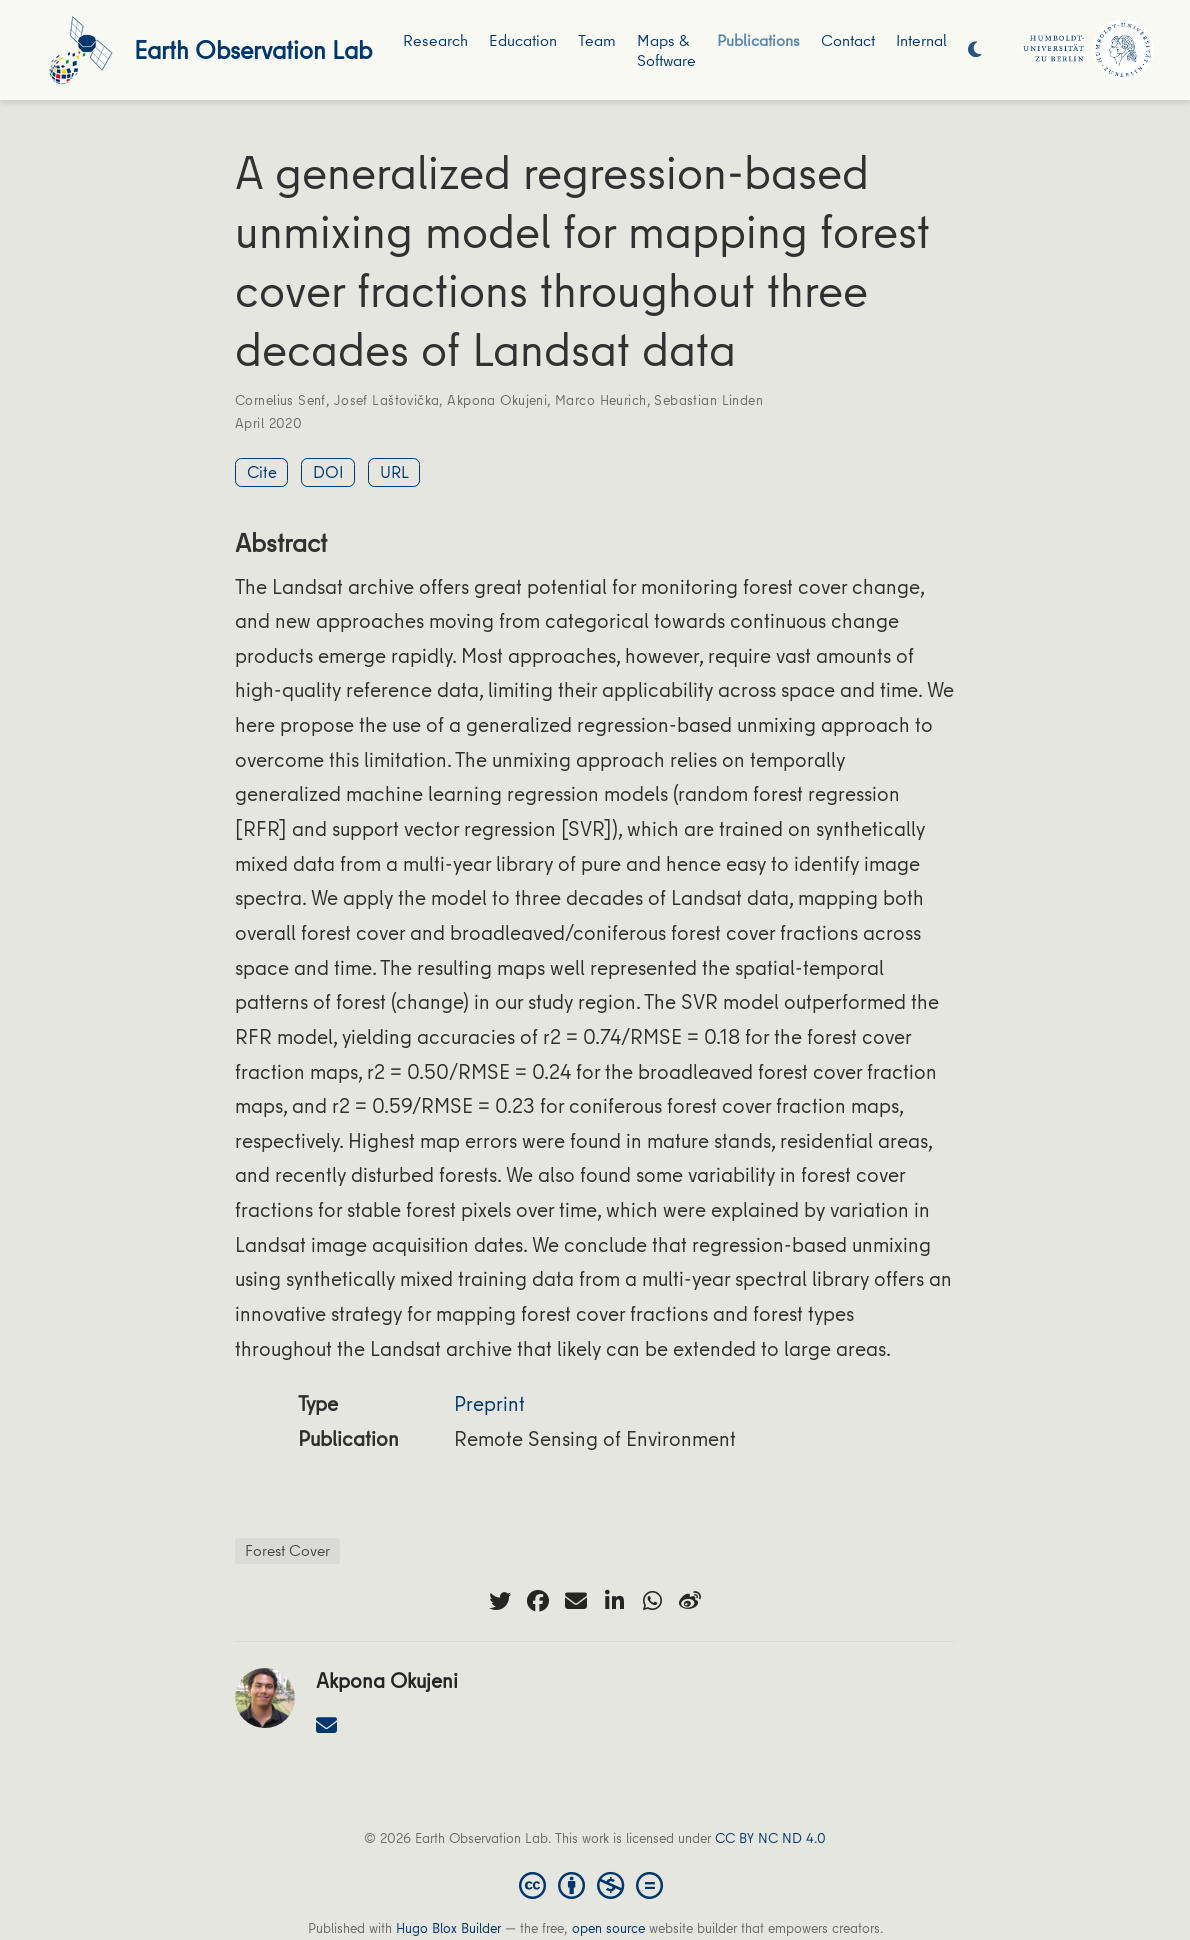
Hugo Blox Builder (448, 1928)
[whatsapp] (652, 1601)
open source (608, 1928)
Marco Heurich (600, 400)
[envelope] (576, 1601)
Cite (262, 471)
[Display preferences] (975, 50)
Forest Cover (287, 1550)
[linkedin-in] (614, 1601)
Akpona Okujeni (497, 400)
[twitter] (500, 1601)
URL (394, 471)
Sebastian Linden (708, 400)
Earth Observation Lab (253, 49)
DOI (328, 471)
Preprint (489, 1403)
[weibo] (690, 1601)
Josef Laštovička (387, 400)
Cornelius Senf (280, 400)
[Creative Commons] (595, 1884)
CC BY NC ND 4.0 (770, 1838)
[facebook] (538, 1601)
